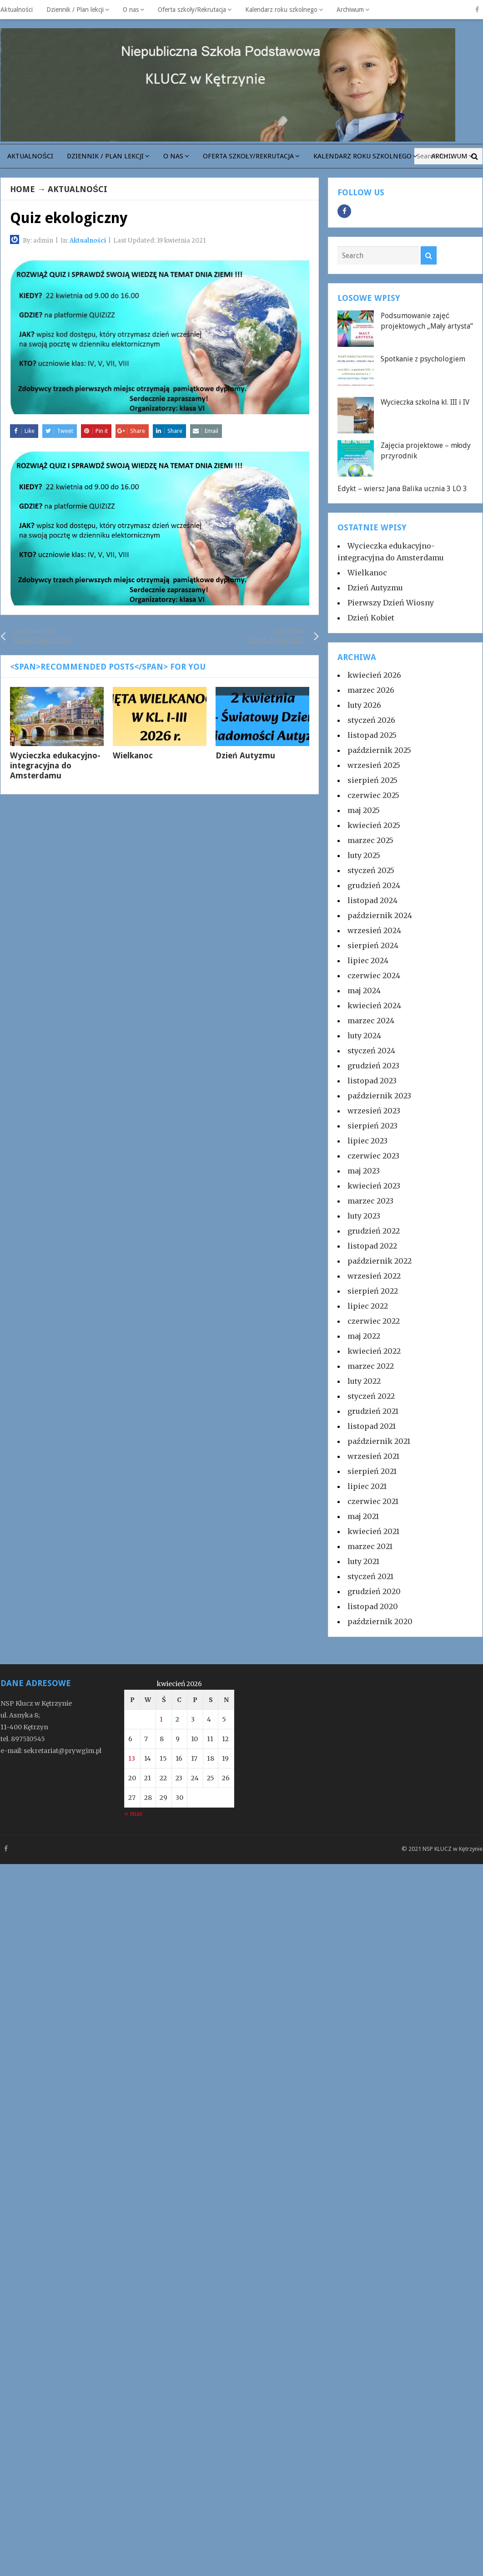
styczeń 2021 (370, 1576)
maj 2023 (363, 1170)
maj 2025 (363, 810)
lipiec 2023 (367, 1140)
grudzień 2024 (373, 885)
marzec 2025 (370, 840)
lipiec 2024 (367, 960)
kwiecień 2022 (374, 1351)
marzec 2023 (370, 1200)
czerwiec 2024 (373, 975)
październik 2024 (379, 915)
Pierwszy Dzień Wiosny (390, 602)
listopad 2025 (372, 735)
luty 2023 (363, 1215)
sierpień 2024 (372, 945)
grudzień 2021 (372, 1411)
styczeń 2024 (371, 1050)
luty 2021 (363, 1561)
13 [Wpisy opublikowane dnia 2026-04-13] (131, 1758)
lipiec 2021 (367, 1486)
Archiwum (350, 9)
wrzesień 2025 (373, 765)
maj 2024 (364, 990)
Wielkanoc (133, 755)
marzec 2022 (370, 1366)
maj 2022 (363, 1336)
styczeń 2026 (371, 720)
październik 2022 (379, 1260)
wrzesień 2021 (373, 1456)
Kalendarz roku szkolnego (281, 9)
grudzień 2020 (374, 1591)
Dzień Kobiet (370, 617)
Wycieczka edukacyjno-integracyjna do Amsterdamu (55, 765)
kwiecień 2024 (374, 1005)
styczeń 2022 (371, 1396)
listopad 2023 (372, 1080)
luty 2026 (364, 705)
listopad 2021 (371, 1426)
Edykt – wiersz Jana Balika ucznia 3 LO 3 (402, 488)
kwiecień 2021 (373, 1531)
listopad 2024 (372, 900)
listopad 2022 (372, 1245)
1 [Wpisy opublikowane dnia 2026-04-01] (161, 1719)
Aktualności (16, 9)
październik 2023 (379, 1095)
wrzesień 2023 (373, 1110)
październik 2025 (379, 750)
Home (22, 189)
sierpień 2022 (372, 1291)
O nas (131, 9)
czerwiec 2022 (373, 1321)
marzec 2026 (370, 690)
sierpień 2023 (372, 1125)
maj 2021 (363, 1516)
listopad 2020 (372, 1606)
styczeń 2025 (370, 870)
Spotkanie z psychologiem (423, 359)
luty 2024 (364, 1035)
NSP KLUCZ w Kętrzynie (453, 1848)
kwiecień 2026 (374, 675)
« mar (133, 1813)
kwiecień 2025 (373, 825)
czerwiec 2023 (373, 1155)
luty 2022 (364, 1381)
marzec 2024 (370, 1020)
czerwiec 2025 (373, 795)
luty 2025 (363, 855)
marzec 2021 (369, 1546)
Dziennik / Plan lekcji (75, 9)
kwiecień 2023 (373, 1185)
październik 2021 (378, 1441)
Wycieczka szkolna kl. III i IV (425, 402)
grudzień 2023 (373, 1065)
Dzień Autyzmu (245, 755)
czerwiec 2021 (372, 1501)
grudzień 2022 (373, 1230)
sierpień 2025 (372, 780)
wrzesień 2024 (374, 930)
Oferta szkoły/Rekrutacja (192, 9)
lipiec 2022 (367, 1306)
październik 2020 (380, 1621)
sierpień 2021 (372, 1471)
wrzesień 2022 (374, 1275)
